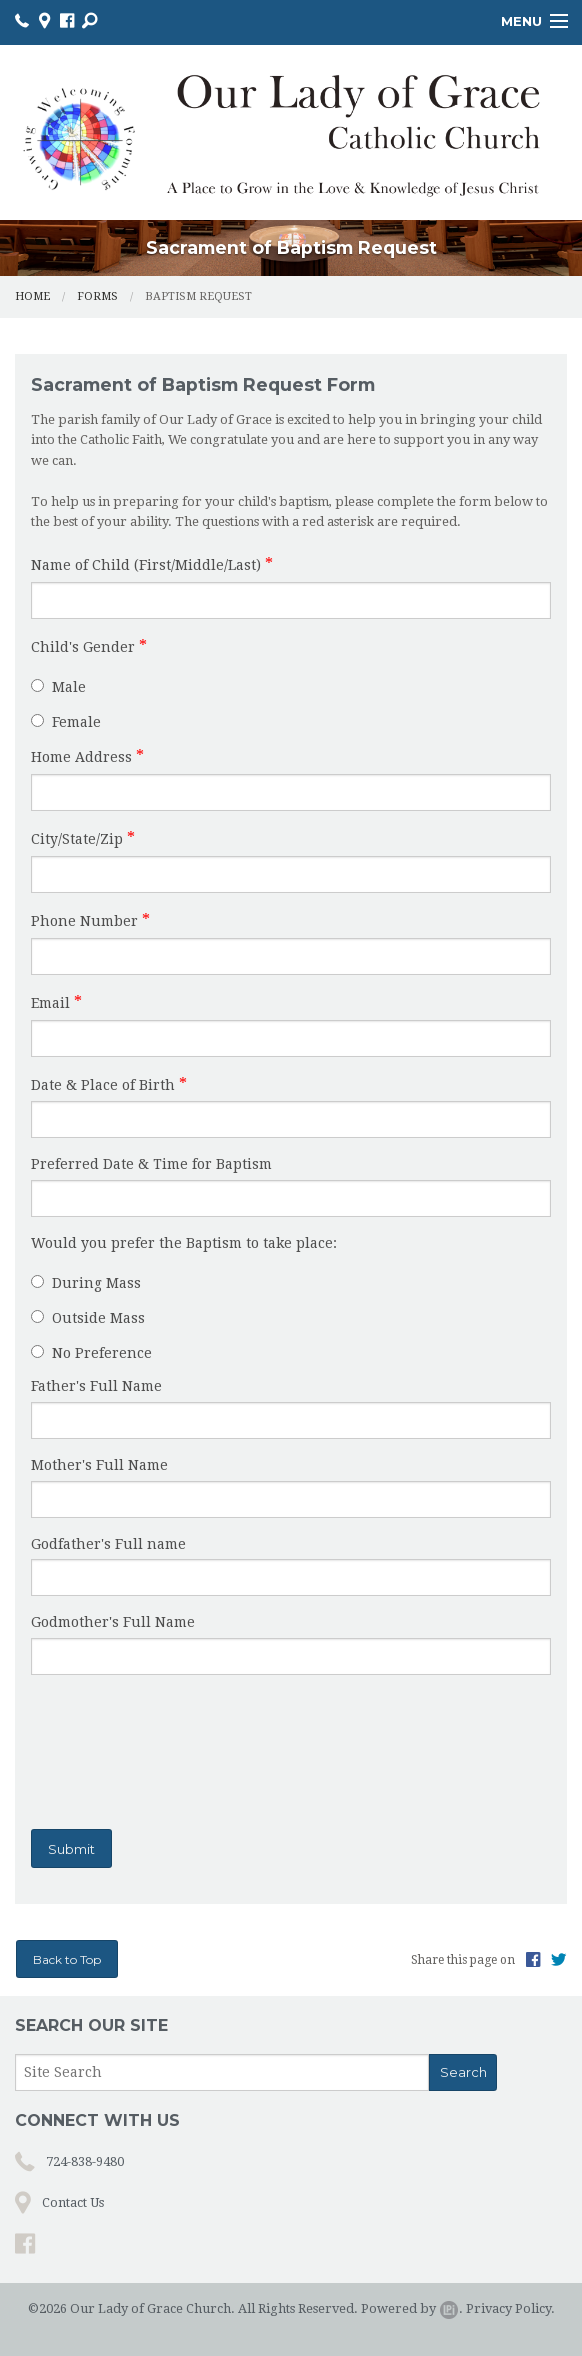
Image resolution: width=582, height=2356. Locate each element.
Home (32, 296)
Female (66, 722)
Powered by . (412, 2308)
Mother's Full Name (99, 1465)
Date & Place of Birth (103, 1085)
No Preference (91, 1353)
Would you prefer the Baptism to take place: (184, 1243)
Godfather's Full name (108, 1544)
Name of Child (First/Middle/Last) (146, 565)
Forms (97, 296)
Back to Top (67, 1959)
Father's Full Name (96, 1386)
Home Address (81, 757)
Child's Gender (83, 647)
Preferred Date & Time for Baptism (151, 1164)
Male (58, 687)
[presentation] (157, 1747)
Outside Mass (88, 1318)
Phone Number (84, 921)
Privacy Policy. (510, 2308)
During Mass (86, 1283)
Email (50, 1003)
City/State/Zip (77, 839)
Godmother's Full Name (113, 1622)
